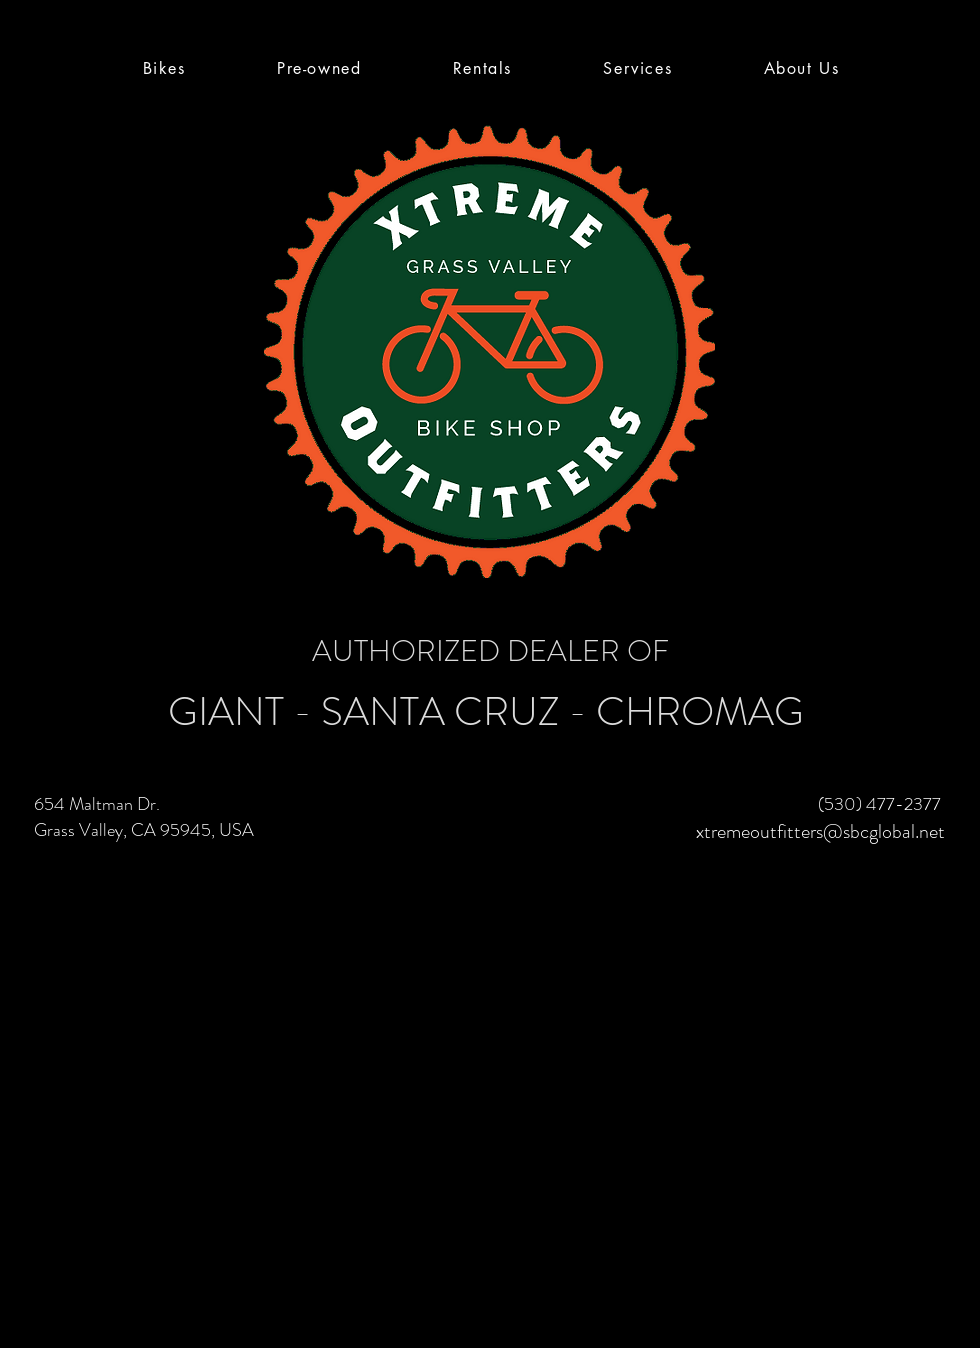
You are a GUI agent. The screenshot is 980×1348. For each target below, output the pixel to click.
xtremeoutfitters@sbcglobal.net (820, 831)
